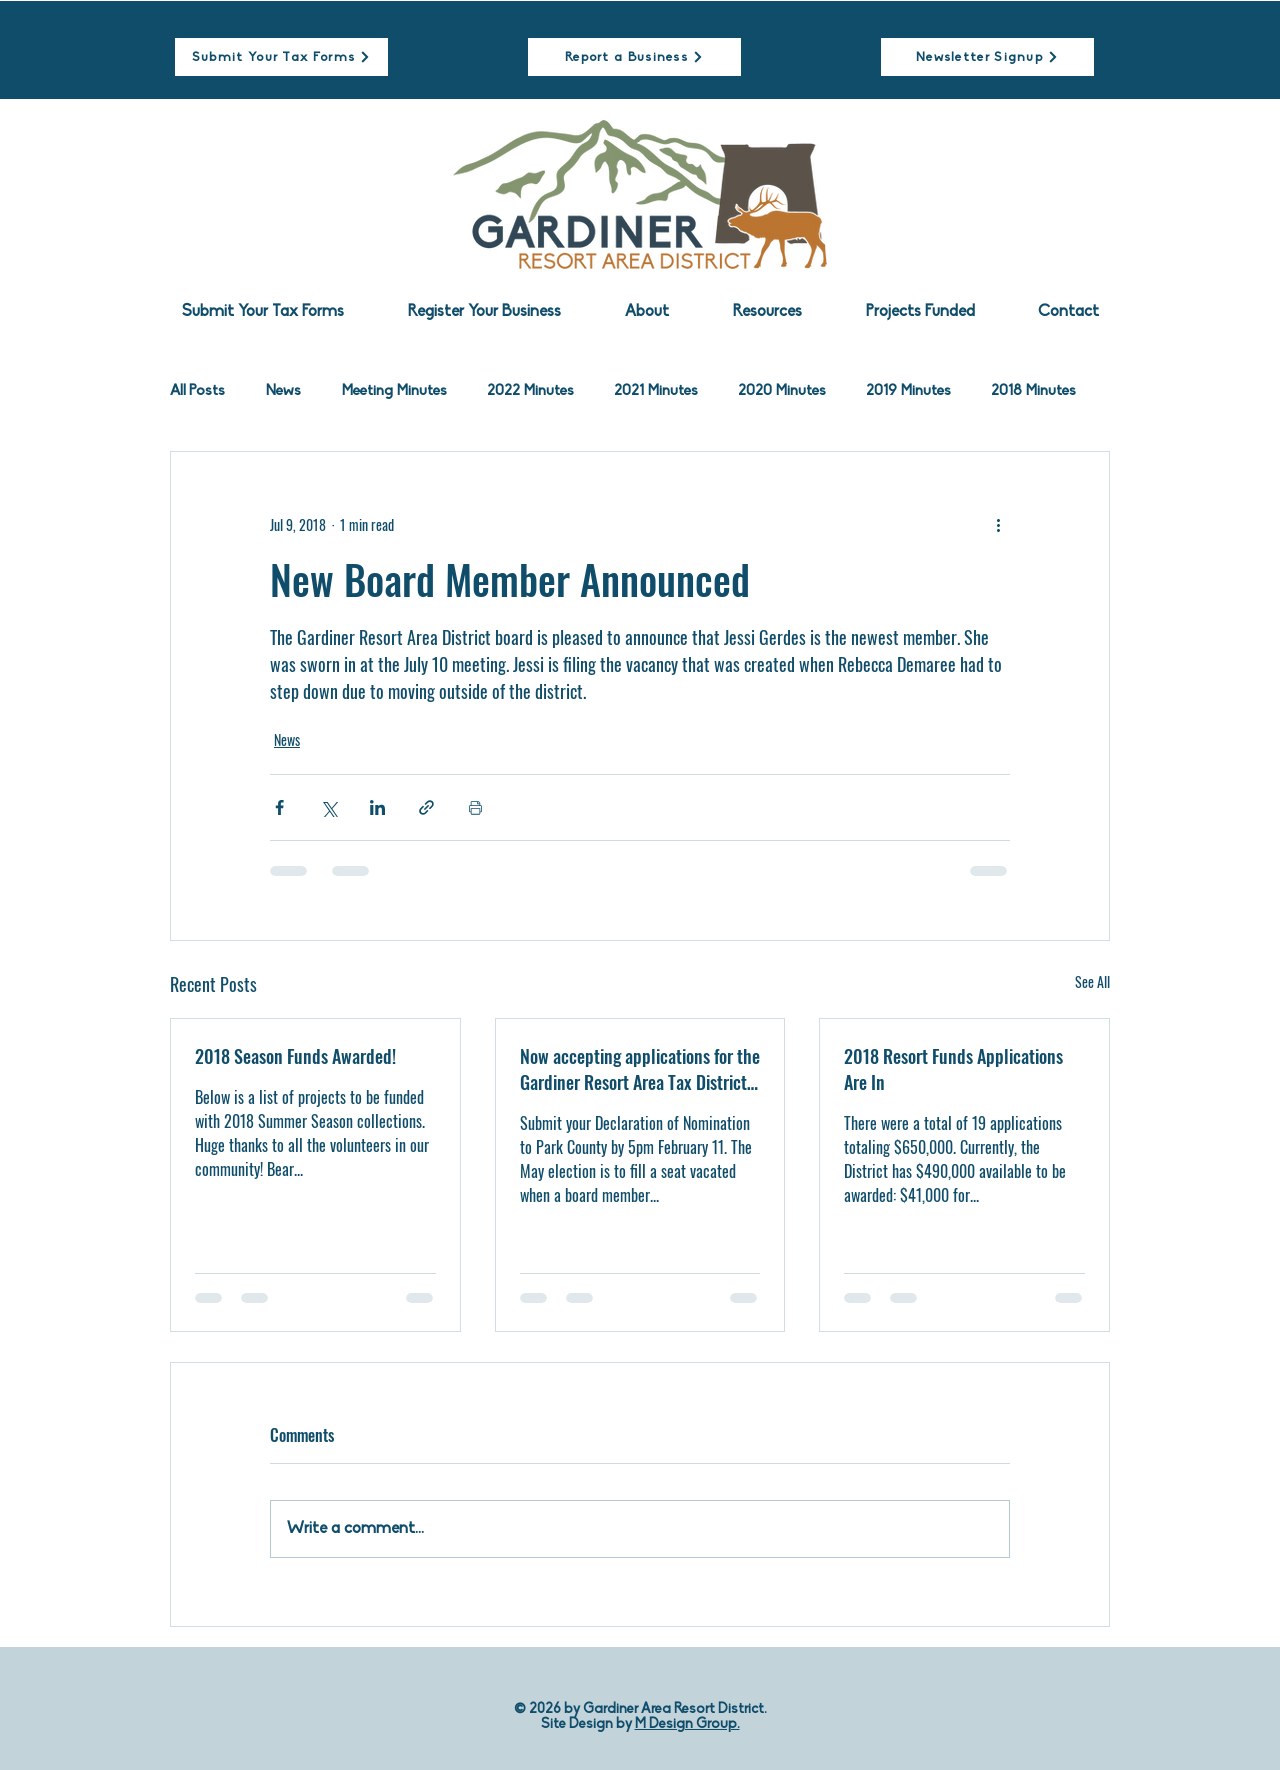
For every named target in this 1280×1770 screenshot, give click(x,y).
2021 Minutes (656, 391)
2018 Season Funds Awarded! (295, 1056)
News (283, 391)
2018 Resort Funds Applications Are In (953, 1069)
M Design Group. (687, 1724)
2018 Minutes (1033, 391)
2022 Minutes (530, 391)
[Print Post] (475, 807)
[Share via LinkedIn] (377, 807)
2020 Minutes (782, 391)
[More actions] (998, 524)
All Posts (197, 391)
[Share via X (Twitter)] (328, 807)
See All (1092, 981)
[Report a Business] (634, 57)
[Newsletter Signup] (987, 57)
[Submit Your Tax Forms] (281, 57)
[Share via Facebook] (279, 807)
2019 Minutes (908, 391)
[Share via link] (426, 807)
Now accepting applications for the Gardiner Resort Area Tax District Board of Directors (640, 1069)
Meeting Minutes (394, 391)
